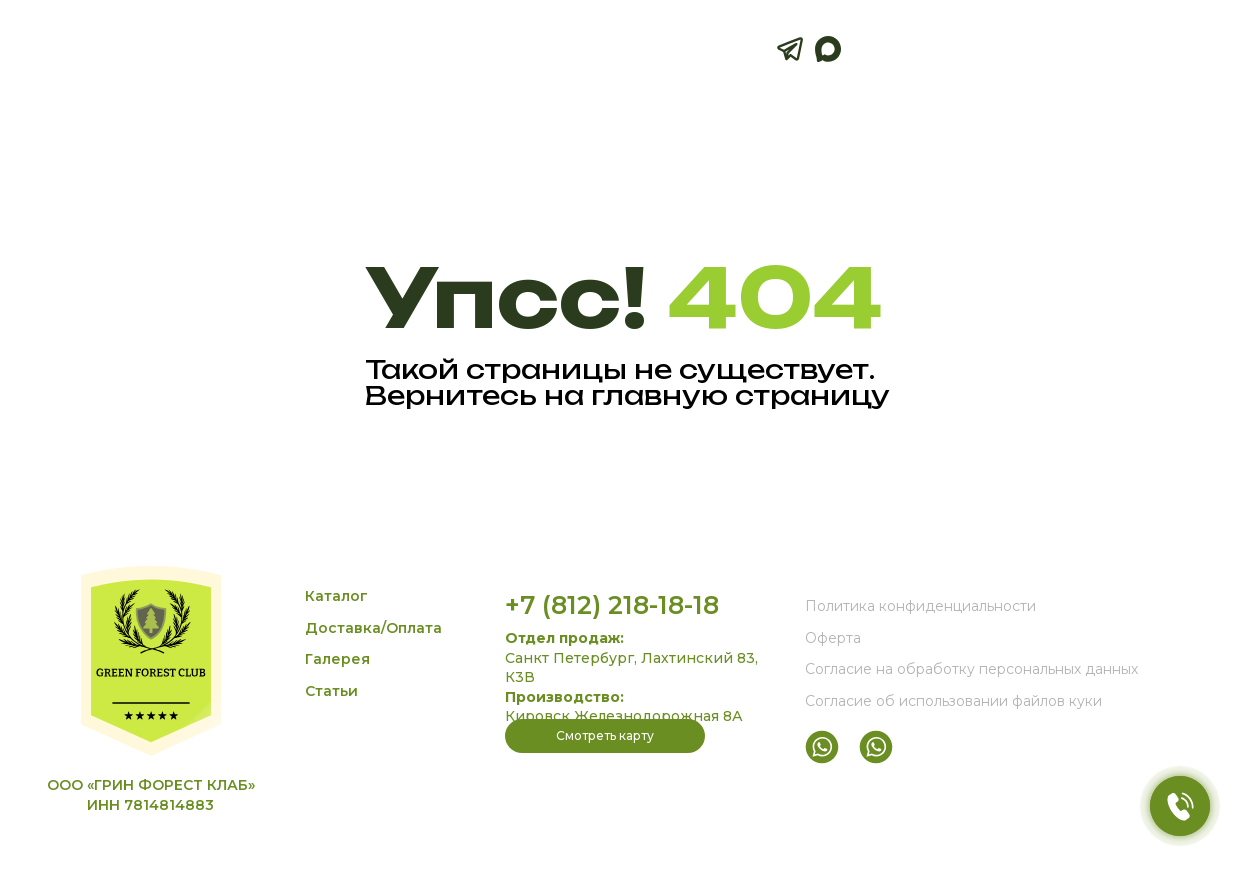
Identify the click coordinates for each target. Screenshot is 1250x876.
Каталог (336, 596)
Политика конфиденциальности (920, 606)
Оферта (833, 638)
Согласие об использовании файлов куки (953, 701)
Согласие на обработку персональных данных (971, 669)
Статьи (331, 691)
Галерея (337, 659)
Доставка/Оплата (373, 628)
